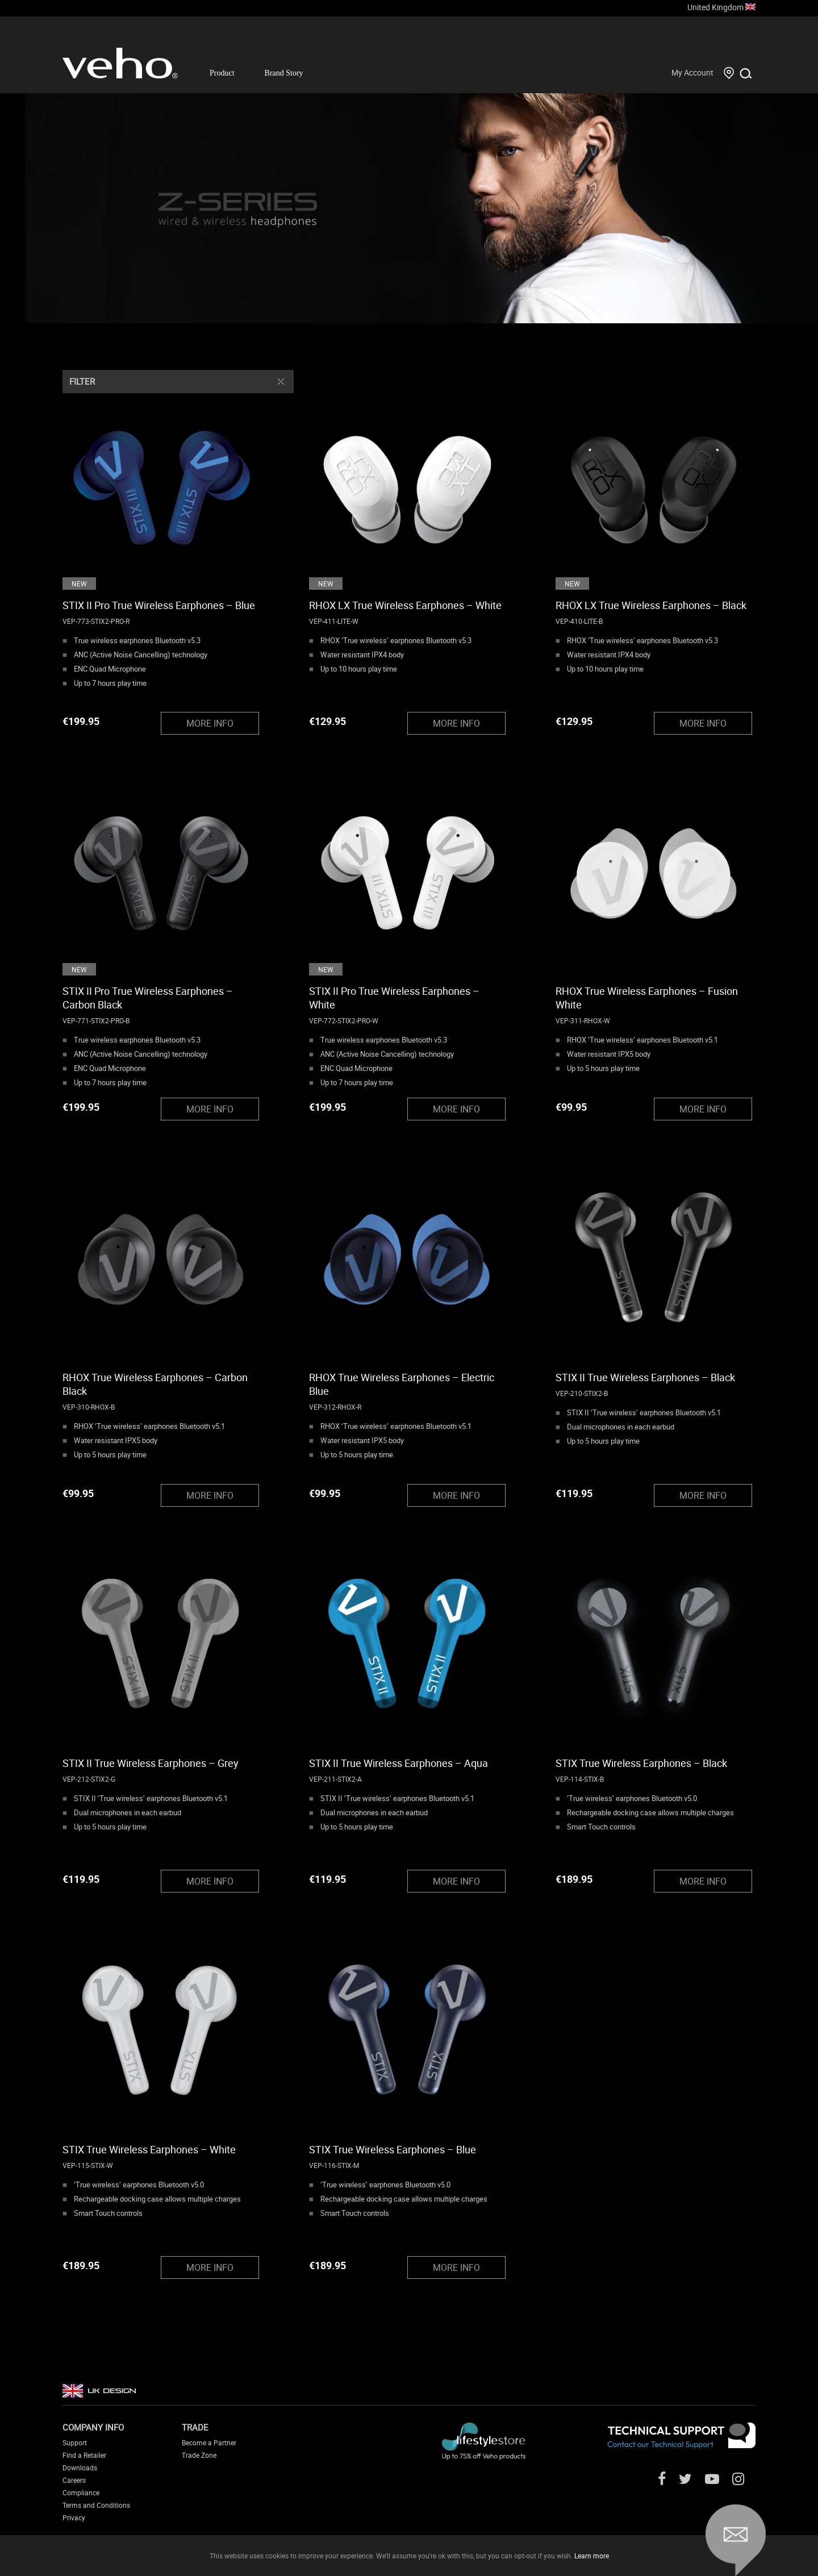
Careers (74, 2480)
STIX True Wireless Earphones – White (149, 2149)
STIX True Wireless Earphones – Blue (392, 2149)
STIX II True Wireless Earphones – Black (645, 1377)
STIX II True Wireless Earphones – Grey (150, 1763)
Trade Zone (199, 2455)
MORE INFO (209, 723)
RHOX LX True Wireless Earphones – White (405, 605)
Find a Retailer (84, 2455)
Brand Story (284, 73)
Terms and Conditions (96, 2505)
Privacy (73, 2517)
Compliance (80, 2492)
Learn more (591, 2555)
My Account (692, 72)
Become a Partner (209, 2442)
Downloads (79, 2467)
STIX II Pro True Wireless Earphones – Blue (158, 605)
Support (74, 2442)
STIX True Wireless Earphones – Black (641, 1763)
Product (222, 73)
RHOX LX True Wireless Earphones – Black (651, 605)
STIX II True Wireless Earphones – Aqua (398, 1763)
